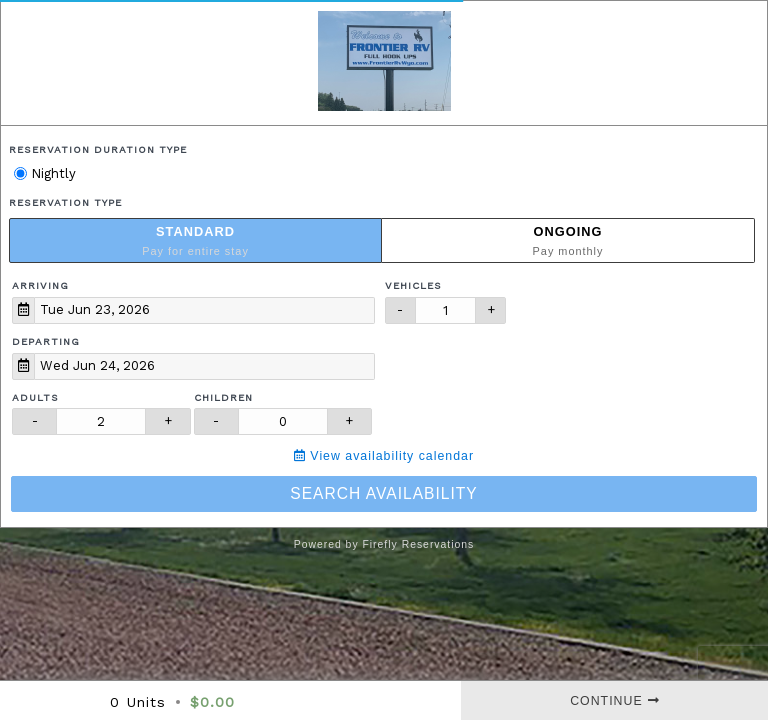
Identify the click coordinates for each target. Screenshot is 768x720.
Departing (46, 341)
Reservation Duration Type (98, 149)
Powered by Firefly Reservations (384, 544)
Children (223, 397)
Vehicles (413, 285)
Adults (35, 397)
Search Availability (383, 493)
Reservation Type (65, 202)
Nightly (45, 173)
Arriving (40, 285)
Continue (614, 701)
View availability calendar (384, 456)
